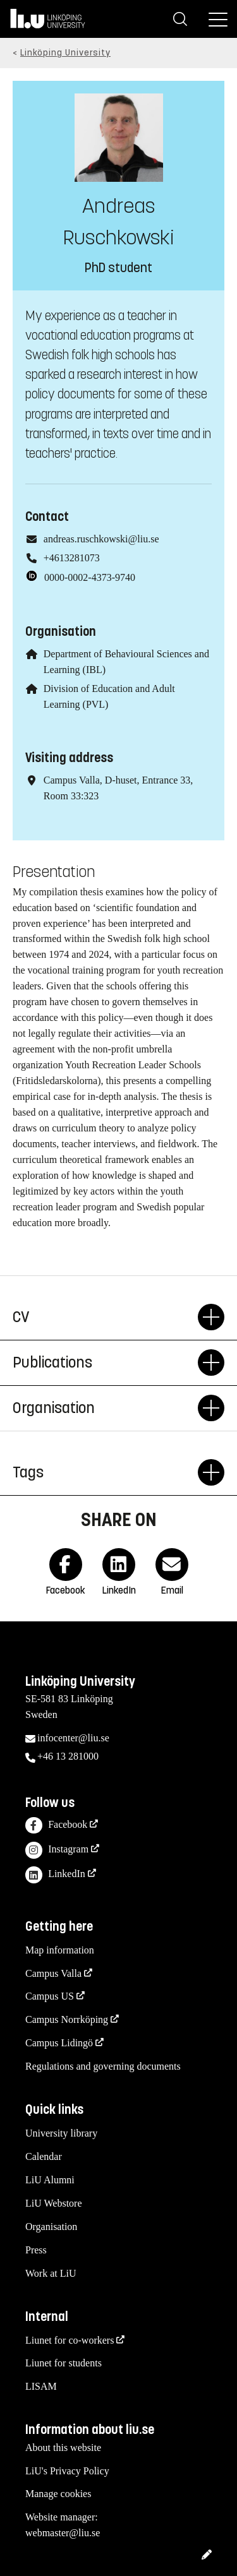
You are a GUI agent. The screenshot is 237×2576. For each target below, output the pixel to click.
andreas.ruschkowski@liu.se (101, 539)
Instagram (56, 1850)
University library (61, 2133)
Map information (59, 1950)
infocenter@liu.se (73, 1737)
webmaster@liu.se (62, 2532)
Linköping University (65, 52)
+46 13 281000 (68, 1756)
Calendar (43, 2156)
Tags (105, 1472)
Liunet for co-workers (69, 2340)
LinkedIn (55, 1874)
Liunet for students (63, 2363)
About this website (63, 2447)
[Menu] (218, 19)
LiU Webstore (53, 2203)
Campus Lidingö (59, 2042)
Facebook (56, 1825)
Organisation (105, 1408)
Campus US (49, 1996)
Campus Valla (53, 1973)
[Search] (180, 19)
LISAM (41, 2386)
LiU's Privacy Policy (67, 2471)
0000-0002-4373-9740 (89, 577)
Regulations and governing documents (103, 2066)
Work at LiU (50, 2273)
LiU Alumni (50, 2179)
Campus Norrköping (66, 2019)
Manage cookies (58, 2493)
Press (36, 2250)
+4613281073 (72, 557)
